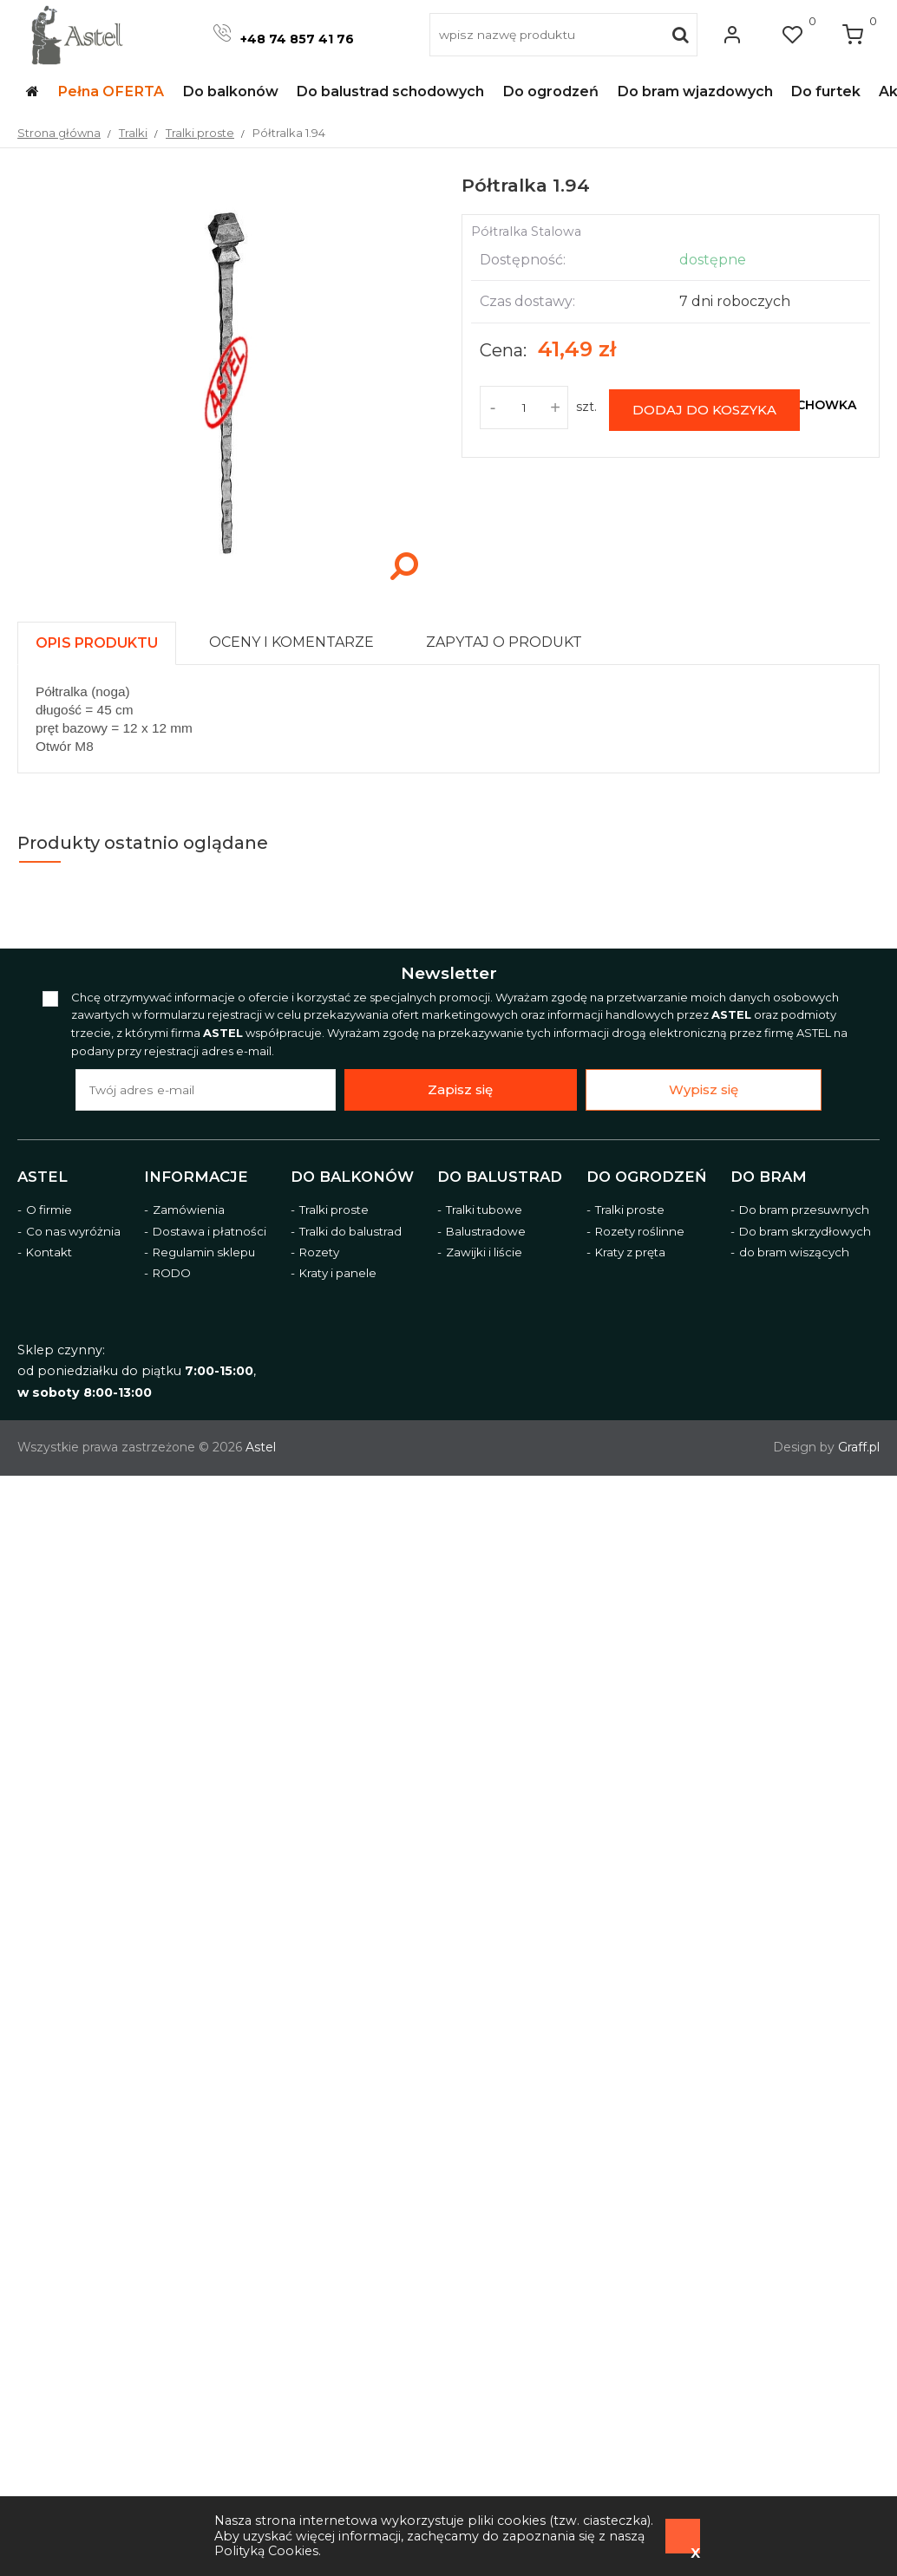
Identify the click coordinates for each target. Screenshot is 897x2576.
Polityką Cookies (266, 2551)
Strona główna (59, 133)
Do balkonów (352, 1176)
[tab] (104, 638)
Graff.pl (859, 1447)
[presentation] (96, 643)
